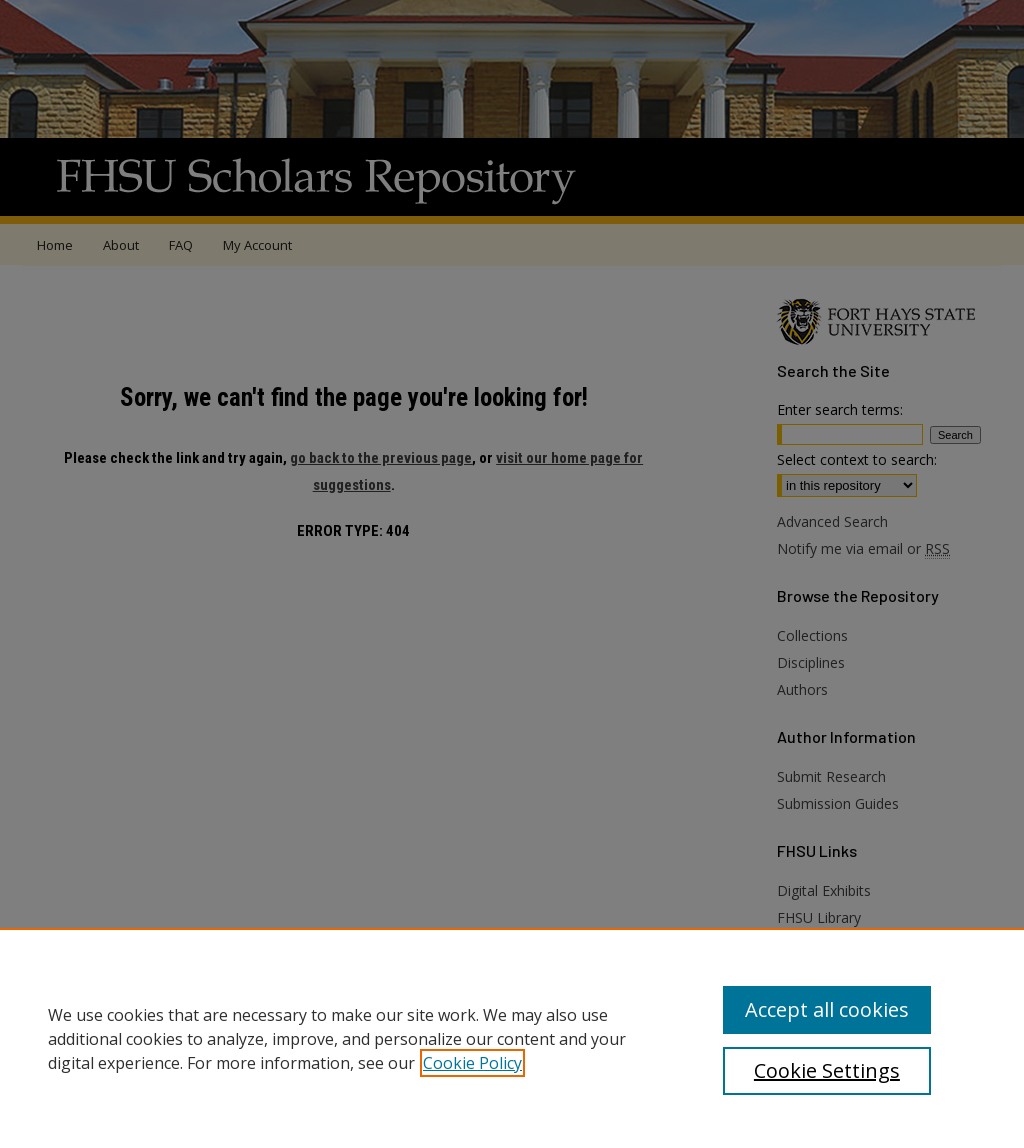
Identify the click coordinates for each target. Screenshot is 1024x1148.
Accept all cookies (827, 1009)
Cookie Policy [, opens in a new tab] (472, 1063)
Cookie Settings (827, 1070)
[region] (512, 1038)
